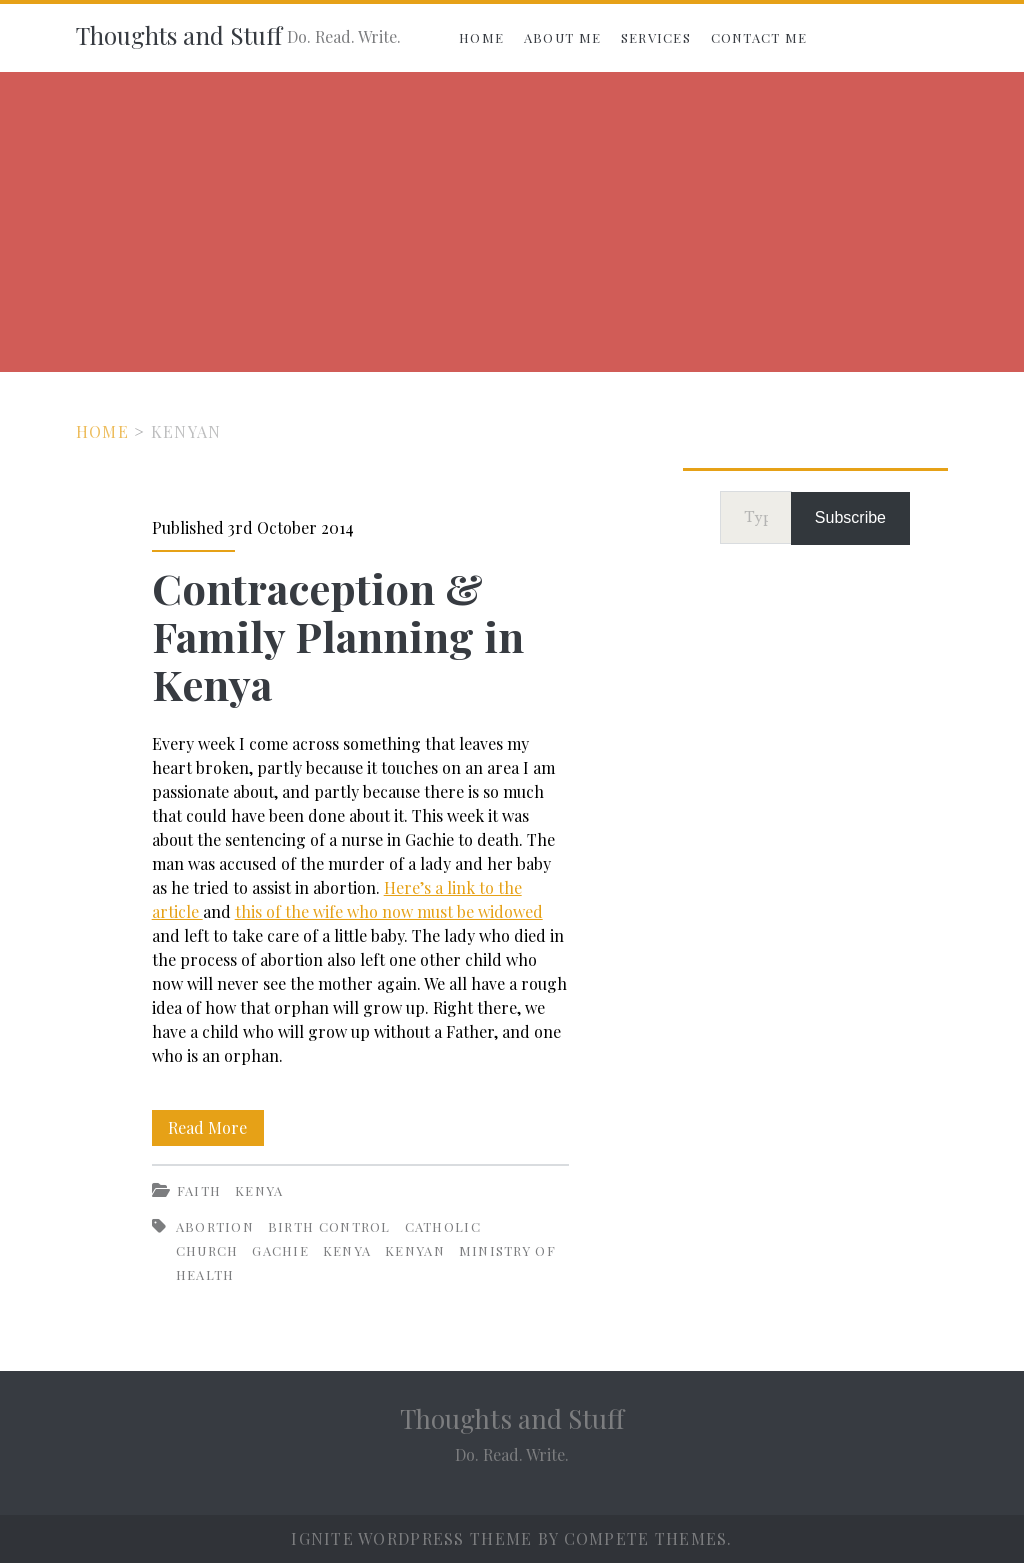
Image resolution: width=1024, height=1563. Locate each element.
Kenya (259, 1190)
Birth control (329, 1226)
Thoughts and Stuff (179, 35)
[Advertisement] (512, 222)
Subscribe (850, 517)
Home (481, 37)
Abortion (215, 1226)
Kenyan (415, 1250)
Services (656, 37)
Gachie (280, 1250)
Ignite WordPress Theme (411, 1538)
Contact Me (759, 37)
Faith (199, 1190)
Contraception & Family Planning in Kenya (338, 636)
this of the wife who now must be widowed (389, 911)
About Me (562, 37)
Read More (216, 1128)
